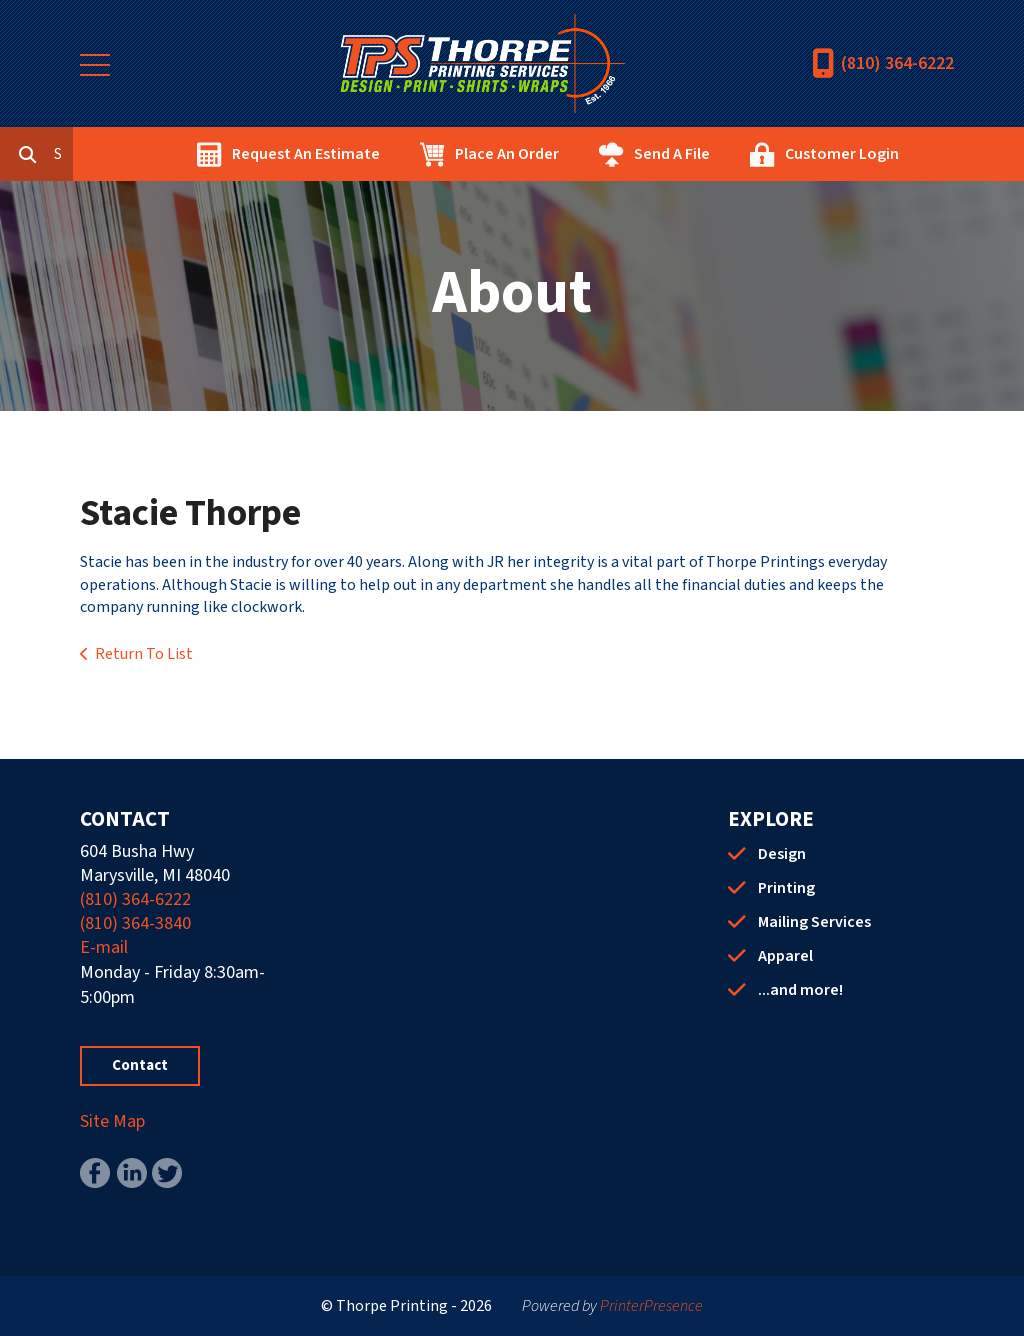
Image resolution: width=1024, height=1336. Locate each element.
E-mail (104, 947)
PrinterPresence (651, 1306)
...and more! (800, 990)
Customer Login (933, 154)
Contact (140, 1065)
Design (782, 854)
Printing (786, 888)
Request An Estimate (397, 154)
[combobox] (154, 154)
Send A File (763, 154)
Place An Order (598, 154)
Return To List (144, 654)
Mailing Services (814, 922)
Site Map (112, 1121)
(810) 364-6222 (897, 63)
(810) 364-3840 (135, 923)
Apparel (785, 956)
